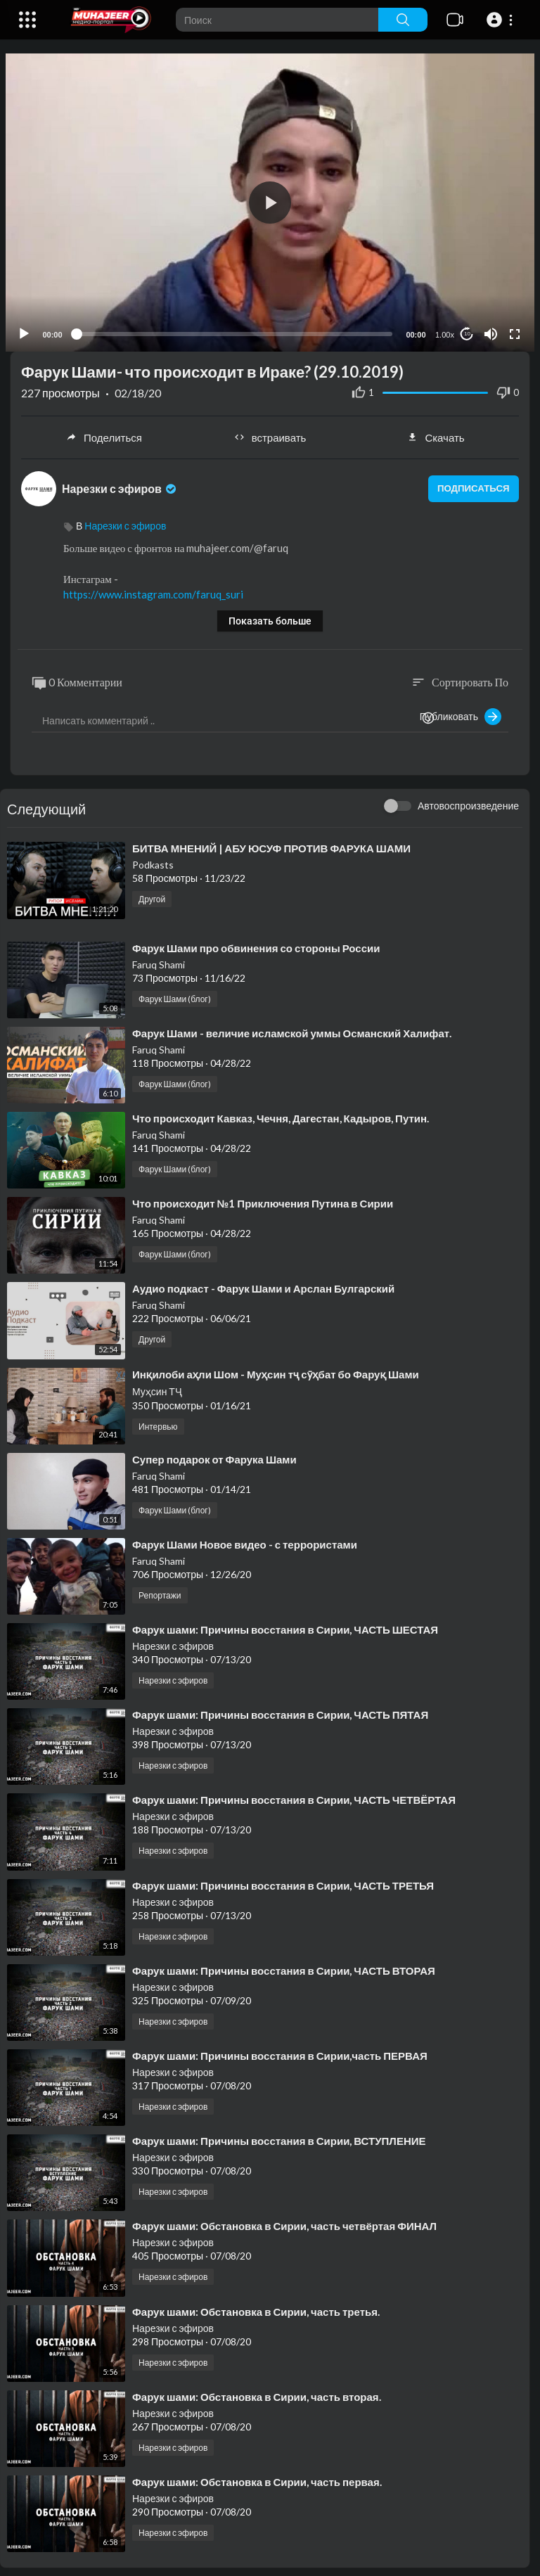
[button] (501, 20)
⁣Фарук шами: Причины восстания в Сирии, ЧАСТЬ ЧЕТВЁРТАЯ (294, 1794)
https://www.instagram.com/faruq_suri (153, 588)
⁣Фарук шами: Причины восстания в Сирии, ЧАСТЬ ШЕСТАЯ (285, 1623)
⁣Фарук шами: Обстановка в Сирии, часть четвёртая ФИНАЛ (284, 2220)
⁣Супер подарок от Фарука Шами (214, 1453)
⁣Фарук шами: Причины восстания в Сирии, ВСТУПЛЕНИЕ (279, 2135)
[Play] (29, 328)
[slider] (234, 328)
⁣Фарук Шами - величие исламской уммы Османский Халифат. (291, 1026)
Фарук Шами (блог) (175, 992)
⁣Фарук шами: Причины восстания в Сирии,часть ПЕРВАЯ (280, 2050)
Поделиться (104, 431)
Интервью (158, 1420)
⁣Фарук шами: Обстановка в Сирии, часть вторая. (256, 2390)
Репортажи (160, 1589)
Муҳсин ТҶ (157, 1385)
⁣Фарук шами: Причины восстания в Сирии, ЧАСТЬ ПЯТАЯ (280, 1709)
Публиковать (460, 711)
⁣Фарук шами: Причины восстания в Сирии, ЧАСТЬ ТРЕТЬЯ (283, 1879)
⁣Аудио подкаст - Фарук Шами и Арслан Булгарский (263, 1282)
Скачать (436, 431)
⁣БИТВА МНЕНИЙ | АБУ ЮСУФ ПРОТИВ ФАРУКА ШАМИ (271, 842)
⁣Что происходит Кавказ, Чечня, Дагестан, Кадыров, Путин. (280, 1112)
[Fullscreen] (510, 328)
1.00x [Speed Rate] (439, 328)
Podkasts (153, 859)
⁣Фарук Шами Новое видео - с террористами (244, 1538)
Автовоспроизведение (468, 800)
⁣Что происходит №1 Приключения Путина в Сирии (262, 1197)
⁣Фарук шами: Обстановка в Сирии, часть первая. (257, 2476)
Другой (152, 893)
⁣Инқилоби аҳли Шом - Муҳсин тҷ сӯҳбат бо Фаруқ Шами (275, 1367)
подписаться (467, 483)
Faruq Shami (158, 958)
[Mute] (486, 328)
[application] (270, 199)
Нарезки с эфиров (120, 482)
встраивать (270, 431)
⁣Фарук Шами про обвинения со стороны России (256, 941)
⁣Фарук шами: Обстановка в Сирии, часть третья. (256, 2305)
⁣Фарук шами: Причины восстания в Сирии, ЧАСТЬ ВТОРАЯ (283, 1964)
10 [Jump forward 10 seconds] (462, 328)
